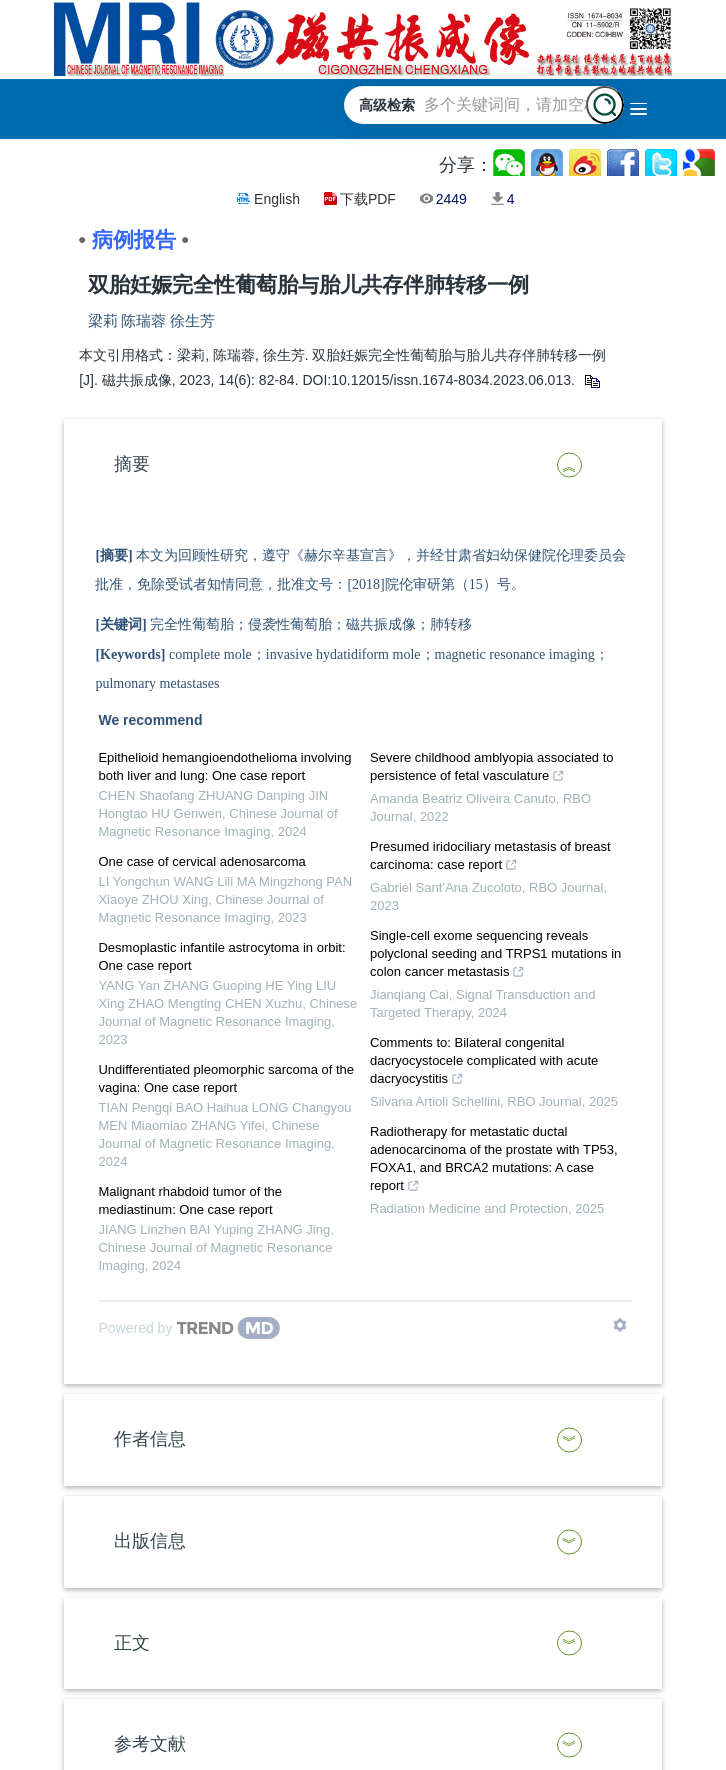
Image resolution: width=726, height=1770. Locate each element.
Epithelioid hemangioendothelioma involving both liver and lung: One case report (224, 766)
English (277, 199)
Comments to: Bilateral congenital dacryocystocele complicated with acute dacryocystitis (484, 1063)
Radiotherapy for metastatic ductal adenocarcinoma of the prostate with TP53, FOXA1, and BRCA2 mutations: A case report (494, 1161)
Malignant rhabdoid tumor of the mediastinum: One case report (190, 1200)
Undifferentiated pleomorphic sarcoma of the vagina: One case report (226, 1078)
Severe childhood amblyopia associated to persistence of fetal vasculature (492, 769)
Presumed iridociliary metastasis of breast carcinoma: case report (490, 858)
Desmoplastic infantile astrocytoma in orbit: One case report (221, 956)
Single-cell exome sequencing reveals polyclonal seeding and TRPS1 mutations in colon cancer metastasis (495, 956)
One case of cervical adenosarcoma (201, 861)
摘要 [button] (132, 464)
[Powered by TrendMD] (189, 1328)
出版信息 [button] (150, 1541)
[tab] (362, 465)
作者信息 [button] (150, 1439)
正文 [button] (132, 1643)
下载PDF (368, 199)
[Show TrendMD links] (620, 1325)
